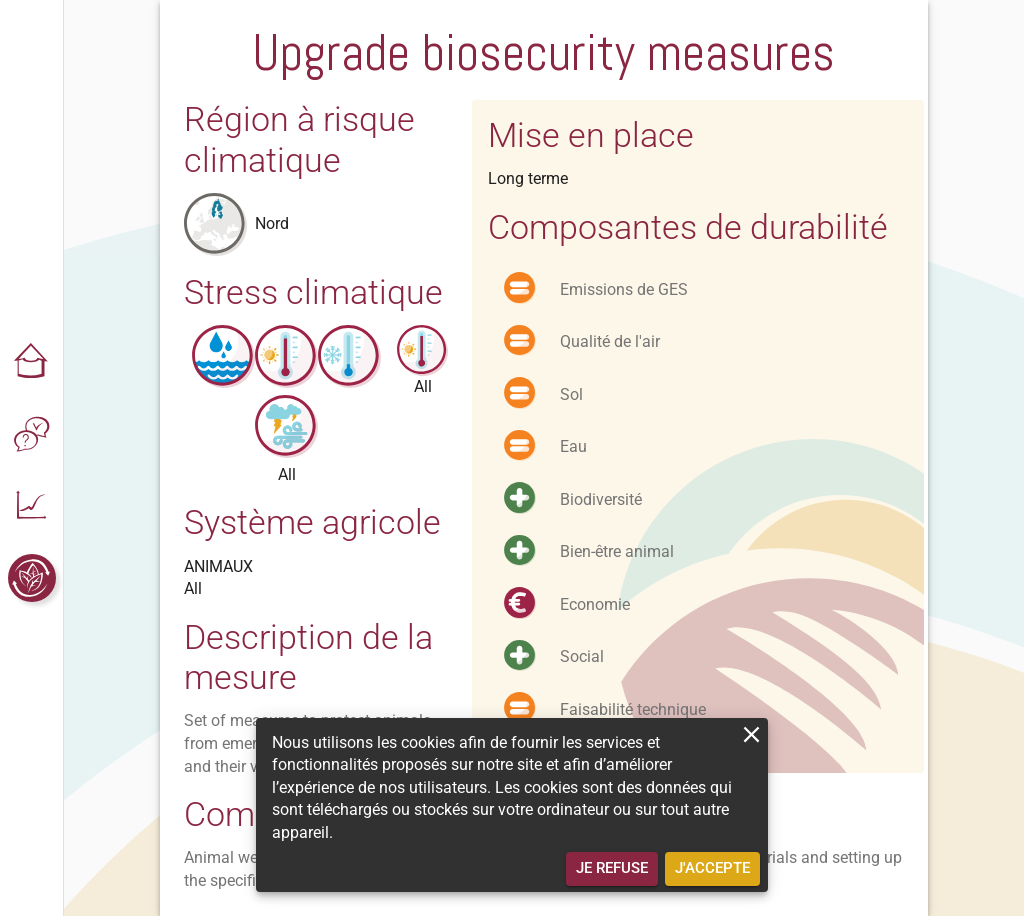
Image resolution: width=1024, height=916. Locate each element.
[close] (751, 734)
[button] (32, 362)
